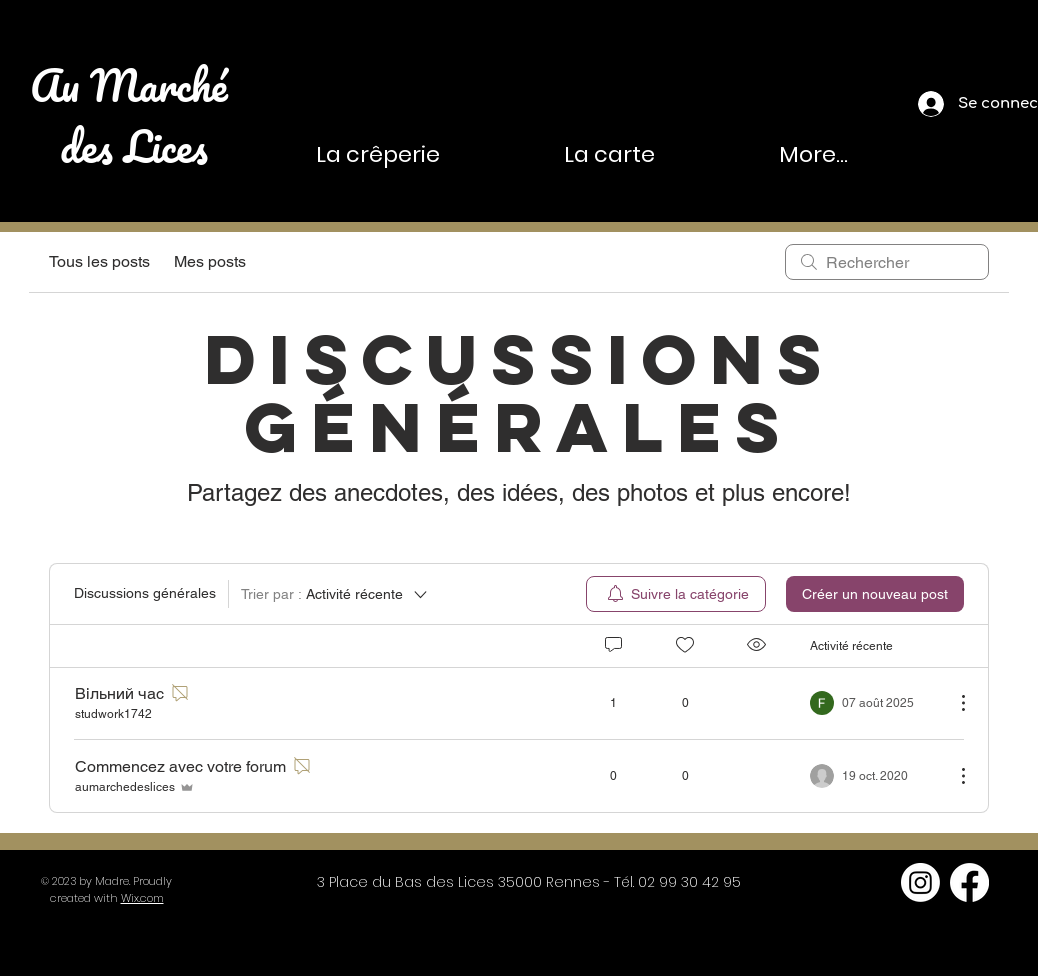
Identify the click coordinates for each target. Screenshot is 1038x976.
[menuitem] (676, 594)
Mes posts (210, 261)
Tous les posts (99, 261)
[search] (887, 262)
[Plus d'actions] (953, 703)
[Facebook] (969, 882)
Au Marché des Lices (134, 115)
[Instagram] (920, 882)
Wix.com (142, 898)
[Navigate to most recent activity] (874, 703)
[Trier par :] (335, 594)
